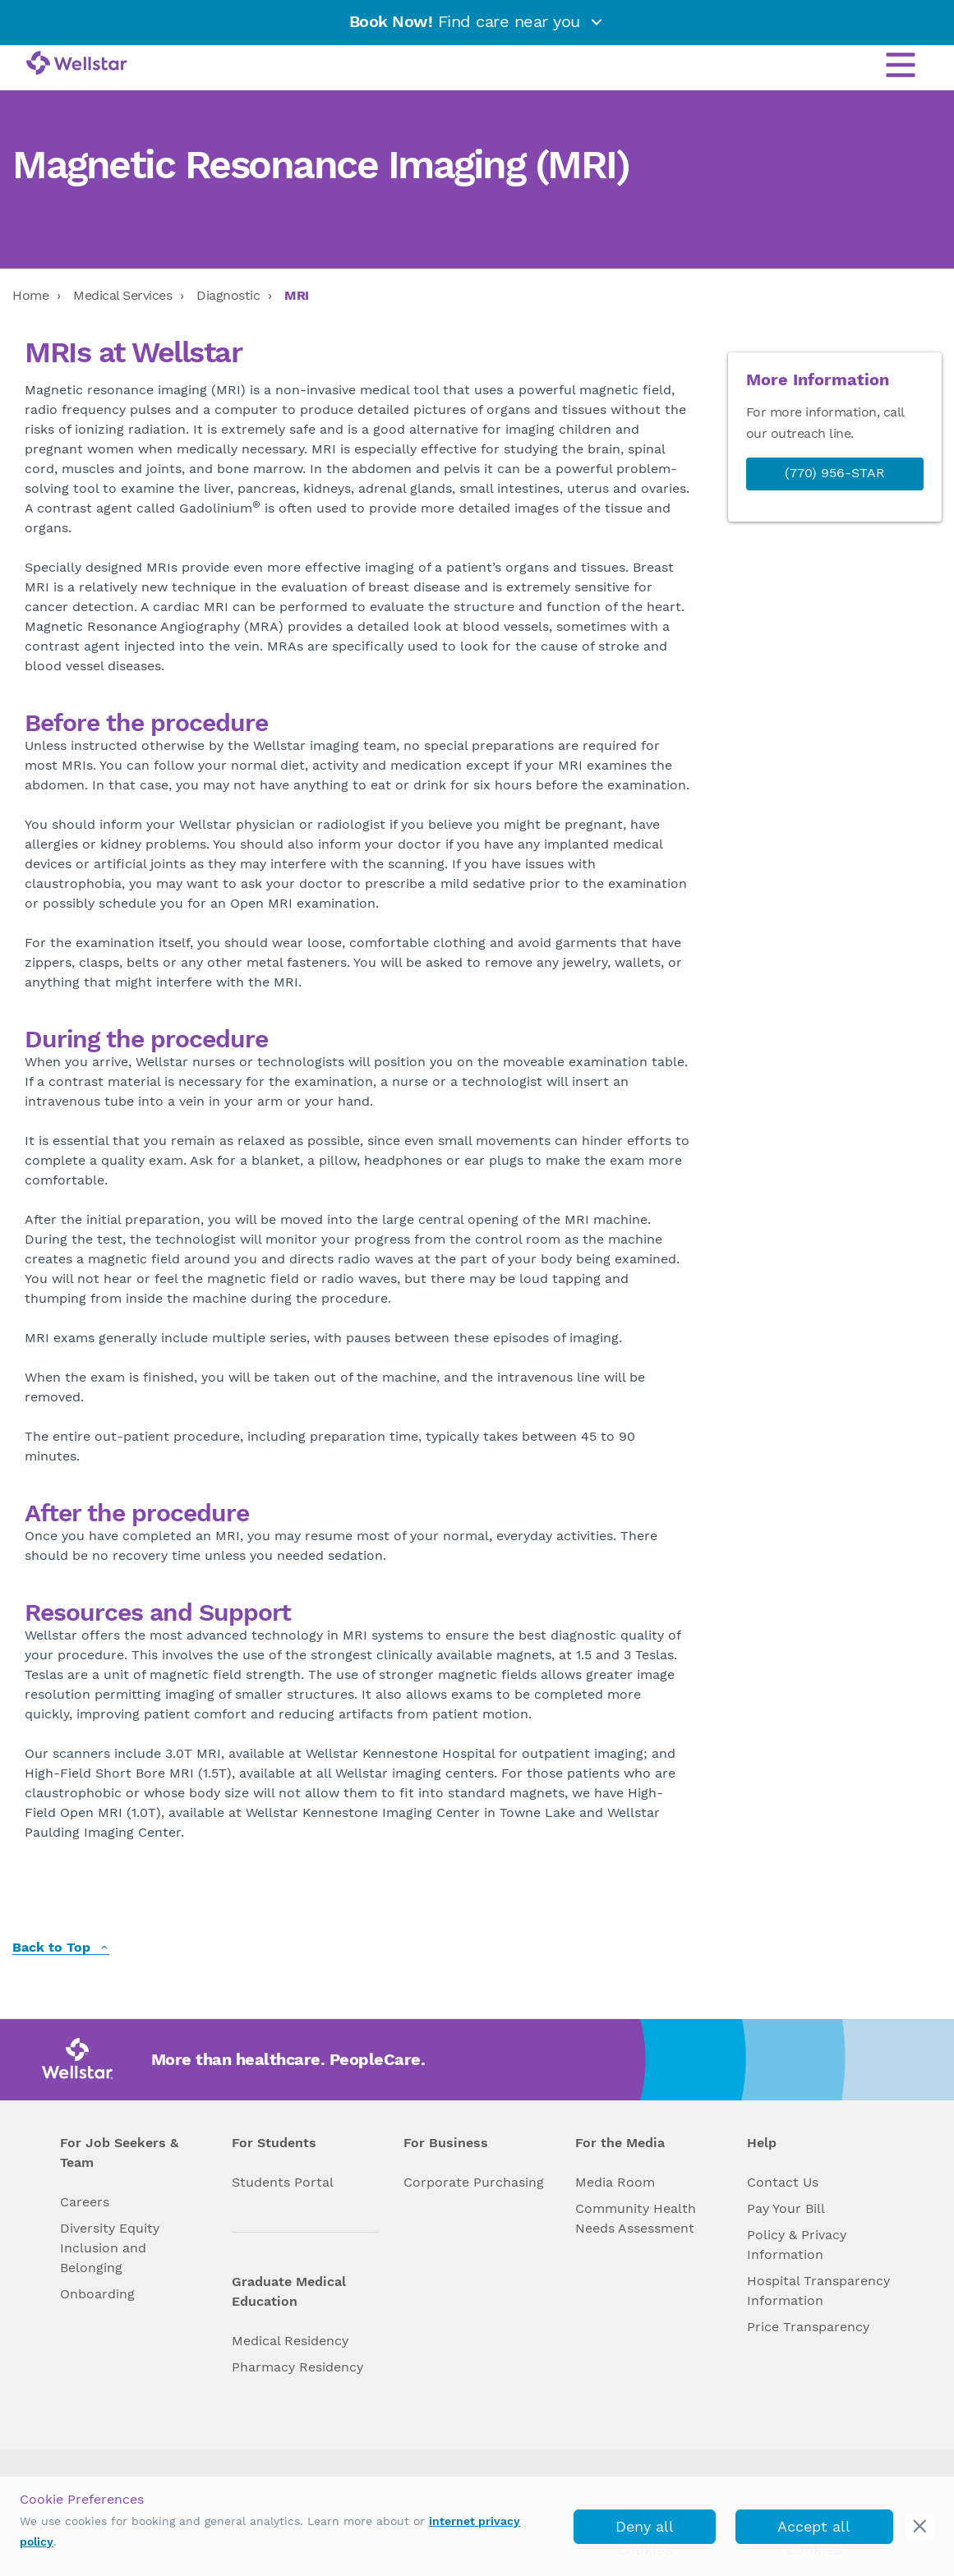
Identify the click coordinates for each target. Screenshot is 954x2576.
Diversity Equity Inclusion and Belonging (109, 2247)
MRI (296, 295)
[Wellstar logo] (76, 64)
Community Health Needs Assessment (635, 2218)
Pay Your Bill (786, 2208)
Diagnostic (228, 295)
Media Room (615, 2182)
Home (30, 295)
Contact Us (782, 2182)
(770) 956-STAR (835, 473)
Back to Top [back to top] (60, 1948)
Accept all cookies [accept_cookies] (813, 2531)
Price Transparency (808, 2326)
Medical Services (122, 295)
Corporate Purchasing (473, 2182)
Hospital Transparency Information (818, 2290)
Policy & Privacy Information (796, 2244)
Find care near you (477, 21)
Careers (84, 2202)
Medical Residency (290, 2340)
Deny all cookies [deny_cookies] (644, 2531)
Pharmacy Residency (297, 2367)
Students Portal (283, 2182)
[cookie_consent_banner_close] (920, 2526)
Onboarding (97, 2294)
